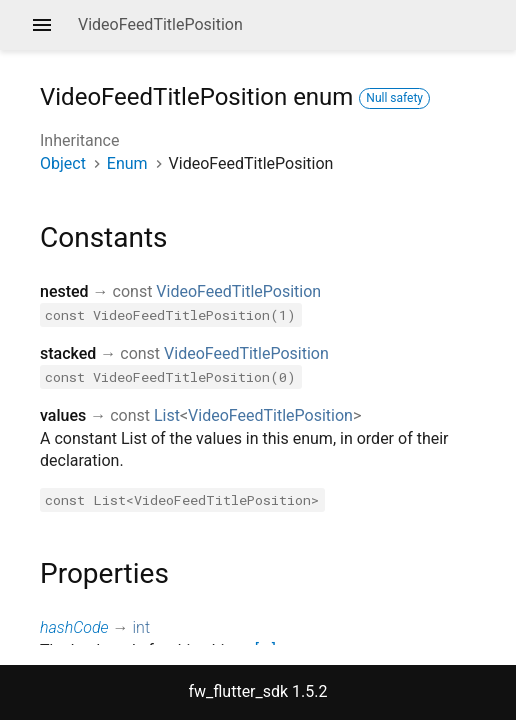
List (167, 415)
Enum (127, 163)
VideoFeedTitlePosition (238, 291)
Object (63, 163)
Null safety (394, 98)
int (142, 627)
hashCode (74, 627)
